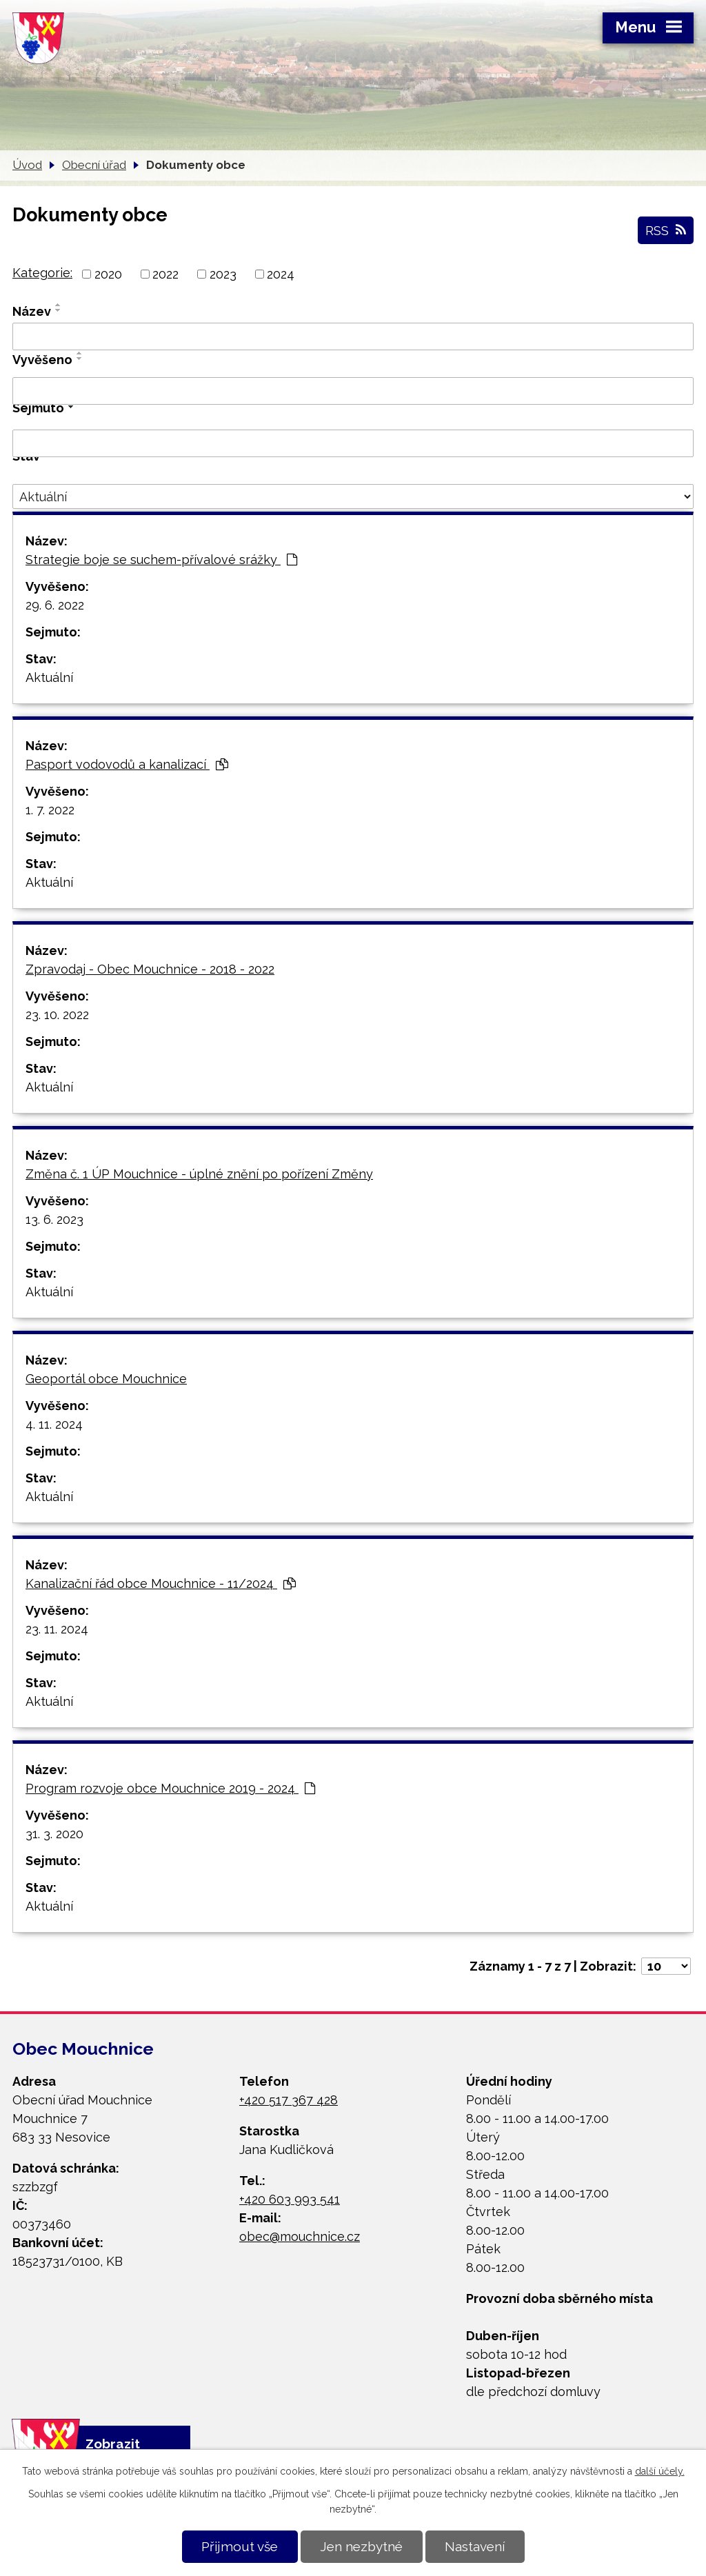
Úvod (27, 165)
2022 (165, 274)
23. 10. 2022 (57, 1014)
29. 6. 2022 (55, 605)
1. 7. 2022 (50, 810)
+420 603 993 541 (289, 2199)
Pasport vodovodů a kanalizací (127, 764)
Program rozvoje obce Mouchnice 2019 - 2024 (170, 1788)
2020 (108, 274)
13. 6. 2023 (54, 1219)
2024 (280, 274)
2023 (223, 274)
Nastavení (475, 2546)
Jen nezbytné (361, 2546)
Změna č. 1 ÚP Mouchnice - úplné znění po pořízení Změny (199, 1174)
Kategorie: (42, 272)
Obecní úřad (94, 165)
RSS (665, 230)
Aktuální (49, 677)
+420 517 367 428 (288, 2100)
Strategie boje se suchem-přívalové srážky (161, 559)
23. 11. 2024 (57, 1629)
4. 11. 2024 (54, 1424)
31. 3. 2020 (54, 1834)
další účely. (660, 2471)
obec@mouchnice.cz (299, 2236)
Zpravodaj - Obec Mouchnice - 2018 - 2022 (150, 969)
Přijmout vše (239, 2546)
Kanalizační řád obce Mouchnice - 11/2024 (161, 1583)
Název (31, 311)
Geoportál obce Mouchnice (106, 1378)
